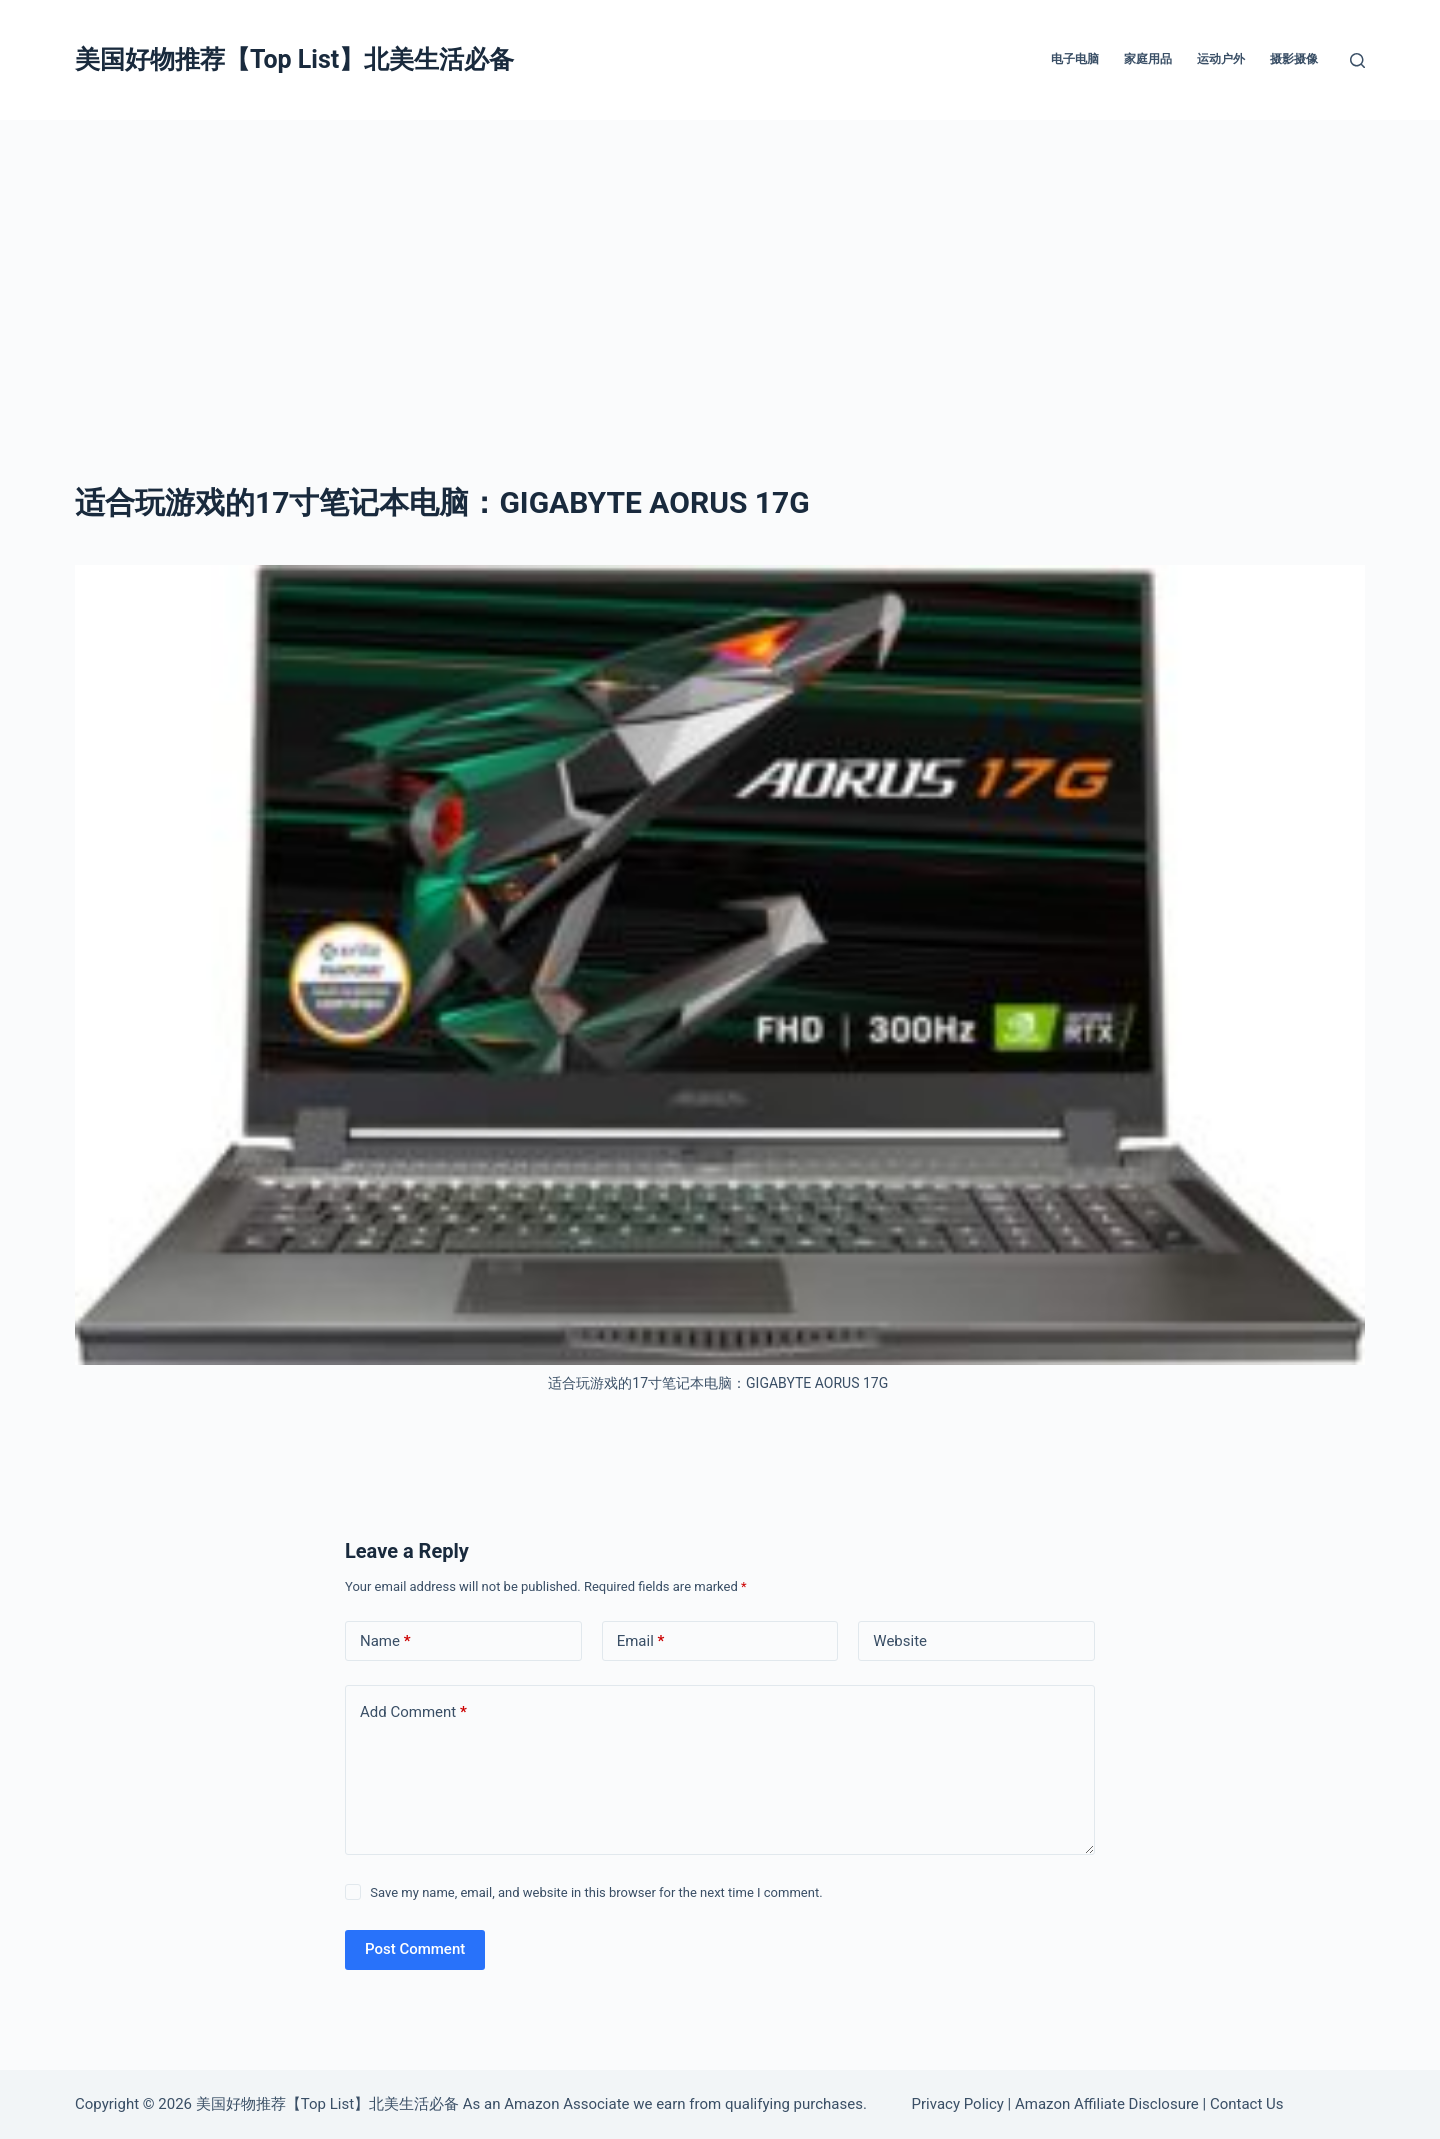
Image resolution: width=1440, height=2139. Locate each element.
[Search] (1357, 60)
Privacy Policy (958, 2104)
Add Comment (413, 1712)
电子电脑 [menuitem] (1075, 59)
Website (900, 1641)
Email (641, 1641)
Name (385, 1641)
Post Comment (415, 1949)
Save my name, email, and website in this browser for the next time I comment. (596, 1892)
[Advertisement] (720, 270)
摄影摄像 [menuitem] (1294, 59)
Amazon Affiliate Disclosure (1107, 2104)
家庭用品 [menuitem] (1148, 59)
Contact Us (1247, 2104)
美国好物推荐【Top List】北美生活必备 (294, 59)
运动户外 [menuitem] (1221, 59)
